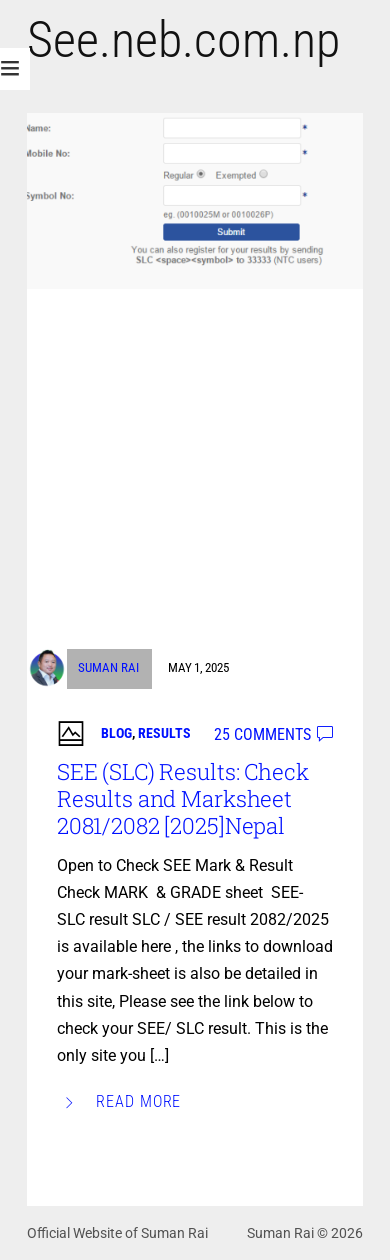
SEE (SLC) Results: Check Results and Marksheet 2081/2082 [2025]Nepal (183, 798)
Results (164, 733)
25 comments (262, 734)
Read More (139, 1101)
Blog (116, 733)
